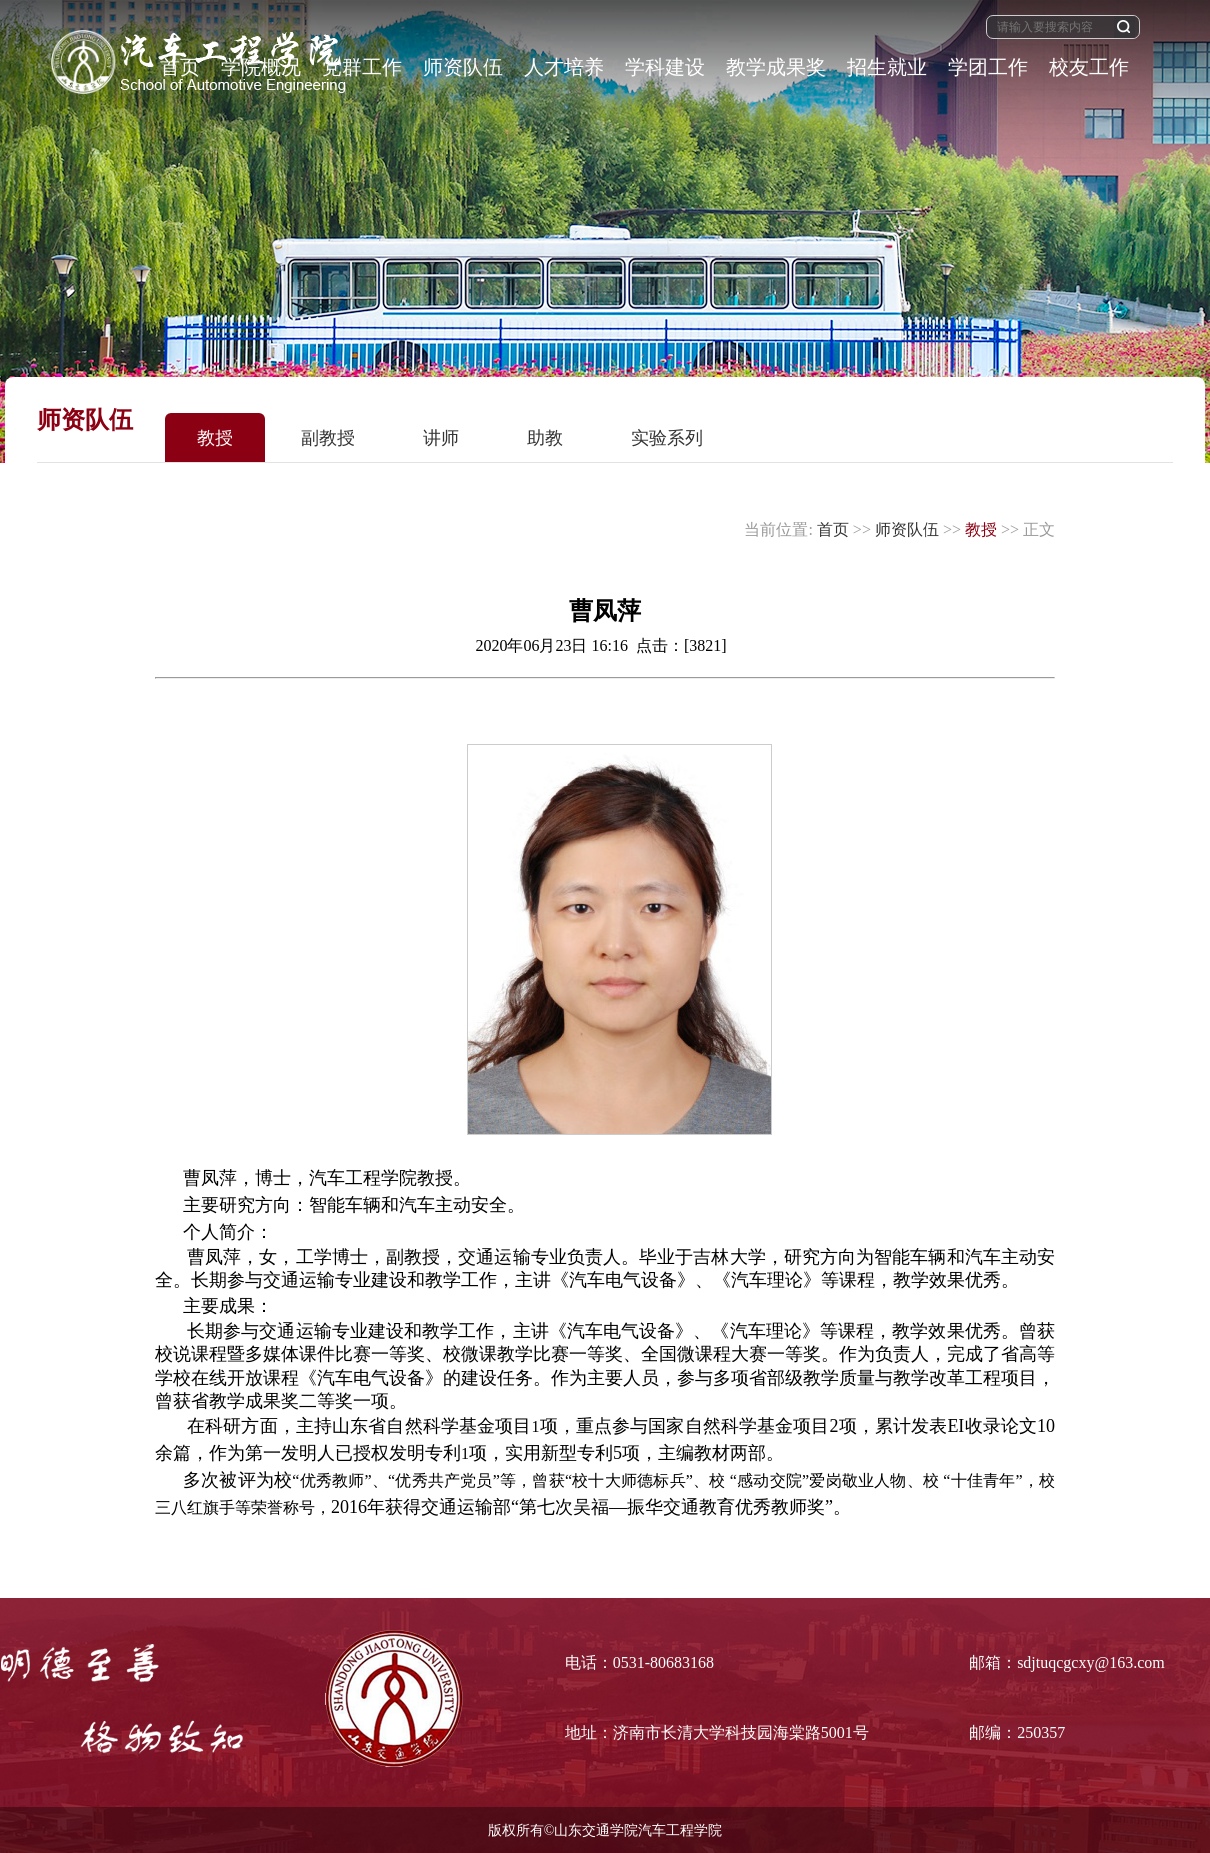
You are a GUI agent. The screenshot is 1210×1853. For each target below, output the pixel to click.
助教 (545, 438)
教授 (215, 438)
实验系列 (667, 438)
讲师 (441, 438)
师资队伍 (907, 529)
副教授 (328, 438)
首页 (833, 529)
